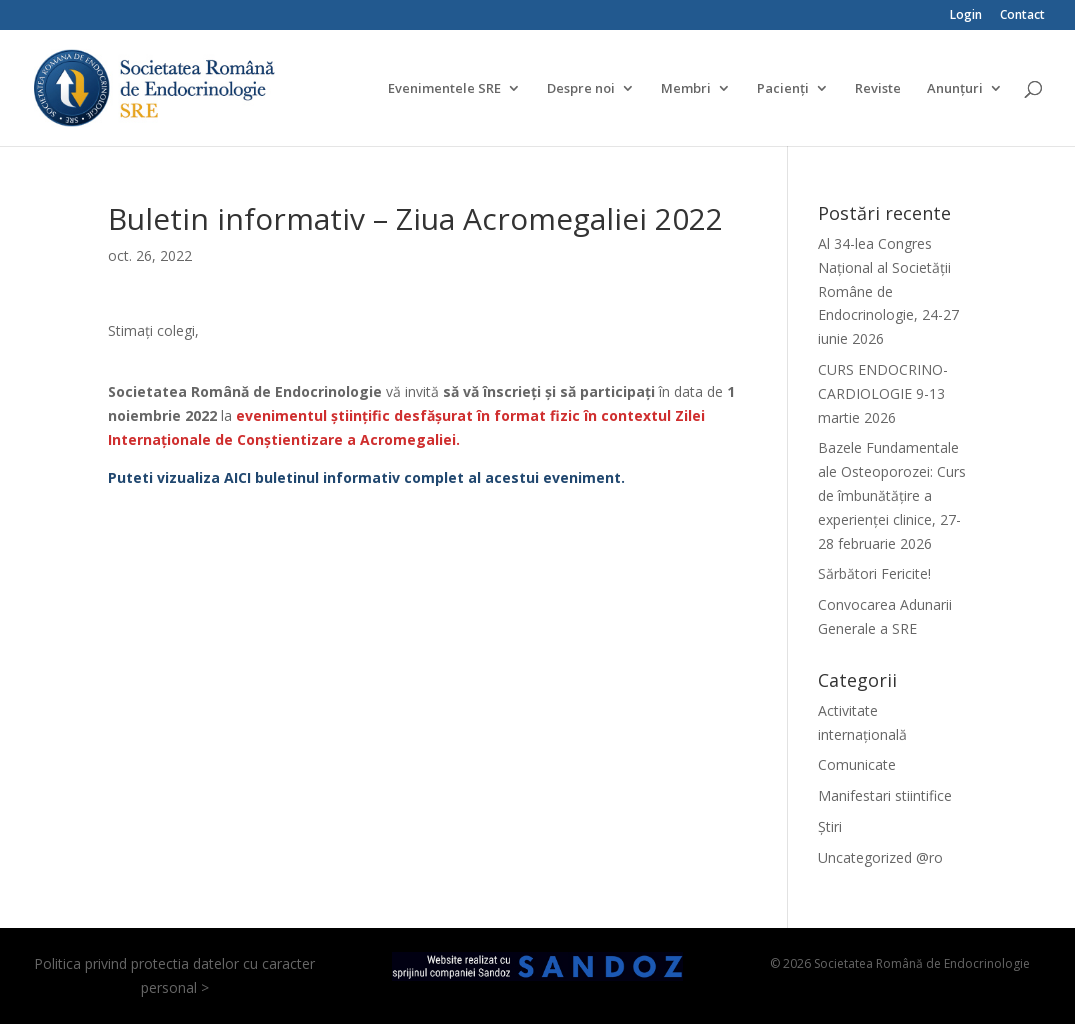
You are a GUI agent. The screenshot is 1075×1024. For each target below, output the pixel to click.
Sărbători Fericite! (874, 573)
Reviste (878, 89)
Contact (1022, 16)
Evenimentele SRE (444, 89)
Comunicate (857, 764)
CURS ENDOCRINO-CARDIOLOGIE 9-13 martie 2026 (883, 393)
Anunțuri (955, 89)
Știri (830, 826)
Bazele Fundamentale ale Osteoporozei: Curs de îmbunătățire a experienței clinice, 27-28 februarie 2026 (892, 495)
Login (966, 16)
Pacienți (783, 89)
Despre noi (581, 89)
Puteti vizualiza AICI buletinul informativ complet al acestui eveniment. (366, 477)
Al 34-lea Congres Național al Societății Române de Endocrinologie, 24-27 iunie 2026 (888, 291)
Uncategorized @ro (880, 857)
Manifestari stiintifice (885, 795)
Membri (686, 89)
